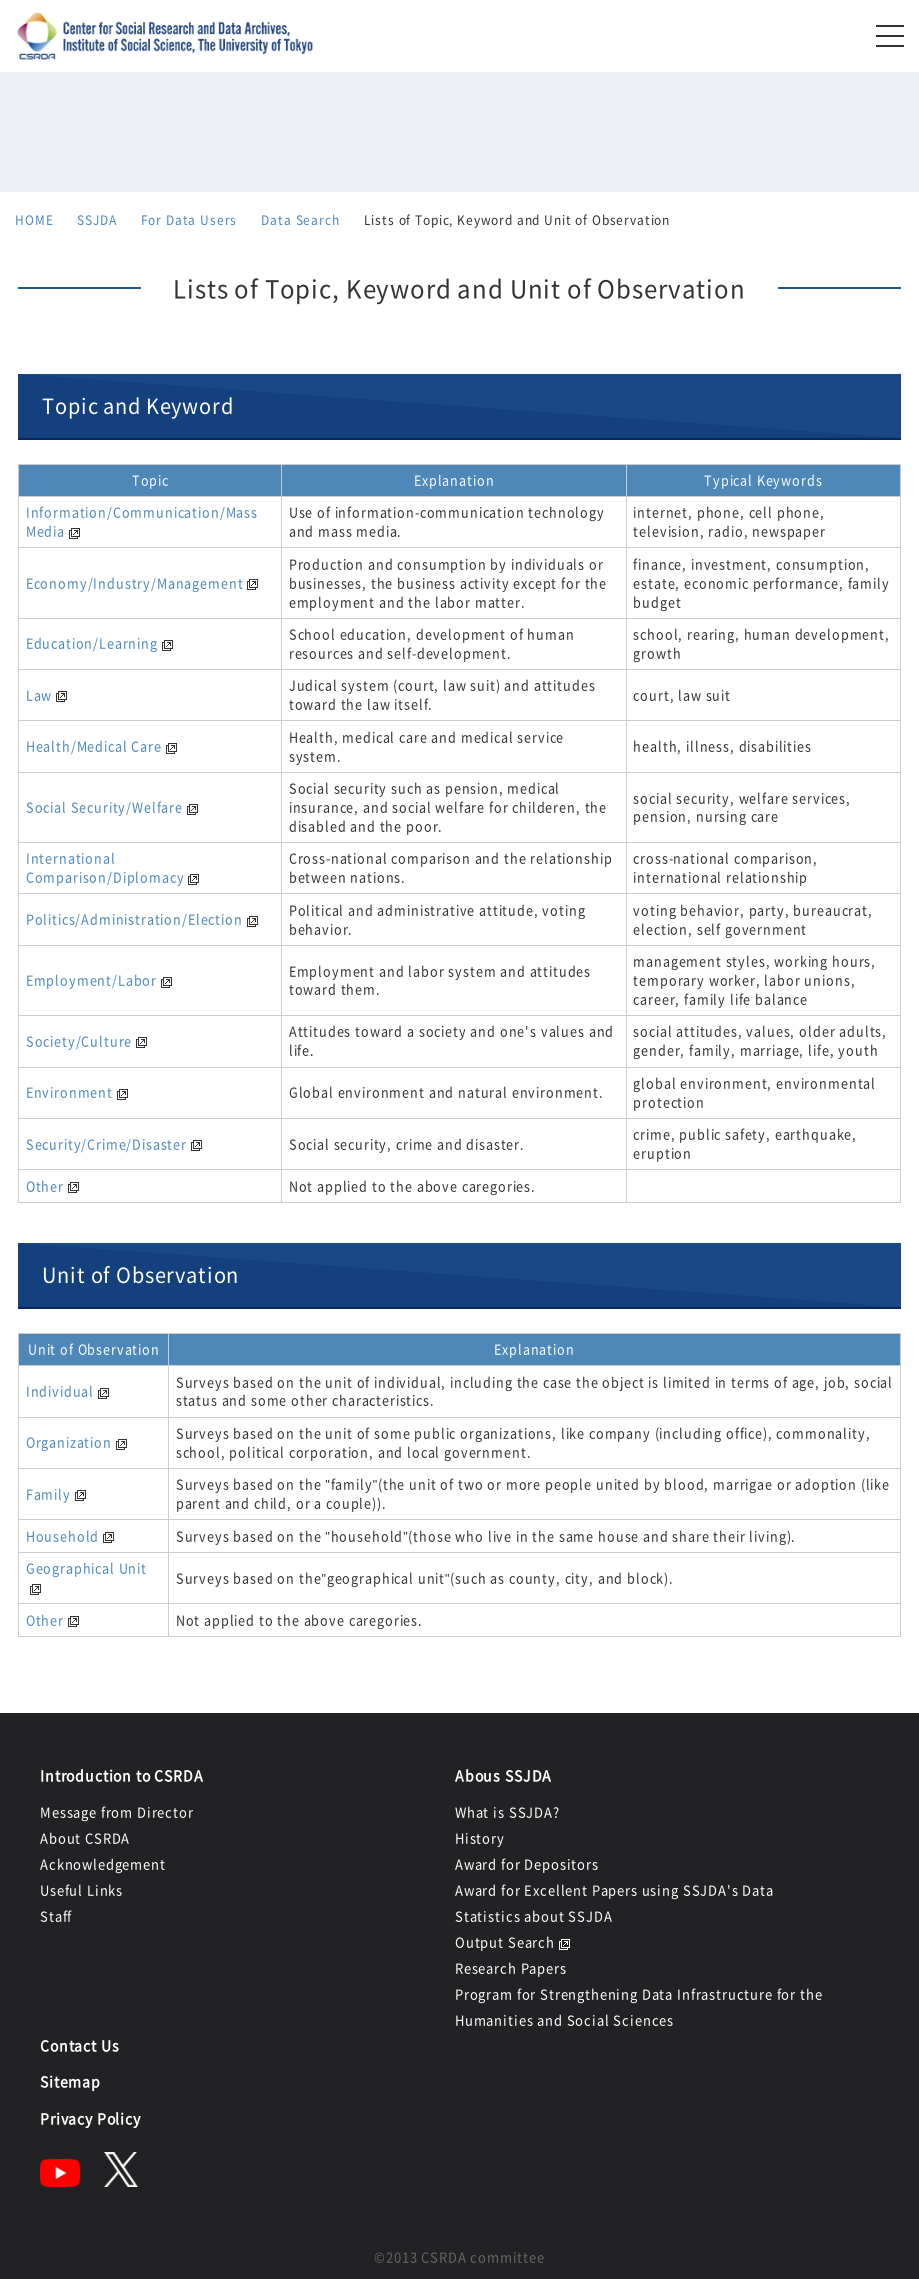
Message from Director (117, 1811)
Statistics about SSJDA (533, 1915)
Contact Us (79, 2045)
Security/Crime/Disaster (106, 1143)
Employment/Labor (91, 979)
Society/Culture (79, 1040)
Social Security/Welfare (104, 806)
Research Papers (511, 1967)
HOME (34, 220)
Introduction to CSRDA (122, 1775)
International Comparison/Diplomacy (105, 867)
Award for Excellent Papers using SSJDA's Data (614, 1889)
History (480, 1837)
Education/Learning (92, 642)
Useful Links (81, 1889)
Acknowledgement (103, 1863)
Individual (60, 1390)
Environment (69, 1091)
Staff (56, 1915)
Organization (69, 1441)
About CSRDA (85, 1837)
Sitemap (70, 2081)
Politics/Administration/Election (134, 918)
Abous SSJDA (503, 1775)
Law (39, 694)
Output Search (505, 1941)
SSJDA (96, 220)
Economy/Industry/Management (135, 582)
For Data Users (189, 220)
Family (48, 1493)
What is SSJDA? (507, 1811)
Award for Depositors (527, 1863)
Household (63, 1535)
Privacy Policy (90, 2118)
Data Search (300, 220)
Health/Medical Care (94, 745)
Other (45, 1185)
